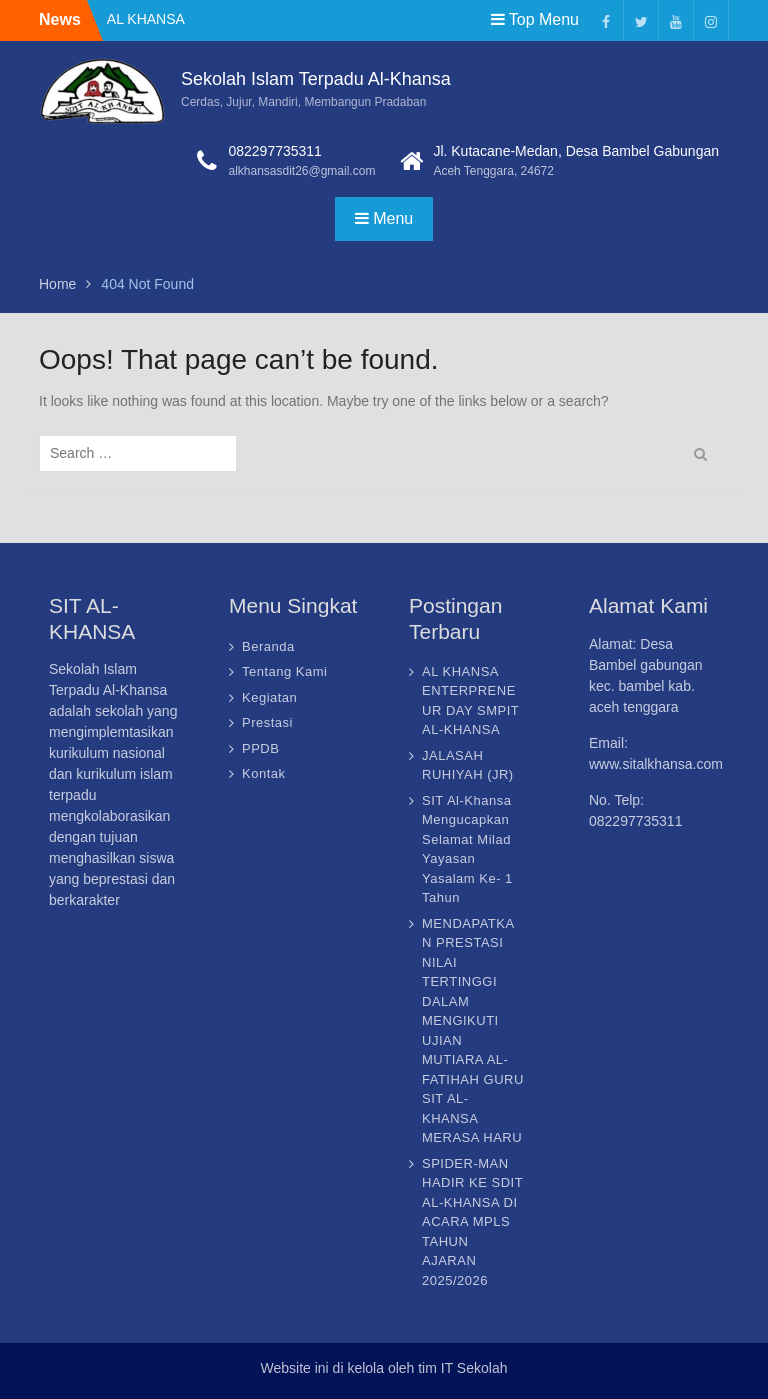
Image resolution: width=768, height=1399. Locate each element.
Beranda (268, 646)
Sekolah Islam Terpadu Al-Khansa (316, 79)
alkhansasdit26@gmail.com (301, 171)
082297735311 (274, 151)
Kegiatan (269, 697)
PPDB (260, 748)
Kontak (263, 773)
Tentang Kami (285, 671)
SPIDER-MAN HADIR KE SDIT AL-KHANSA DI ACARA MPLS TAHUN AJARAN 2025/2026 (472, 1222)
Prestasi (267, 722)
